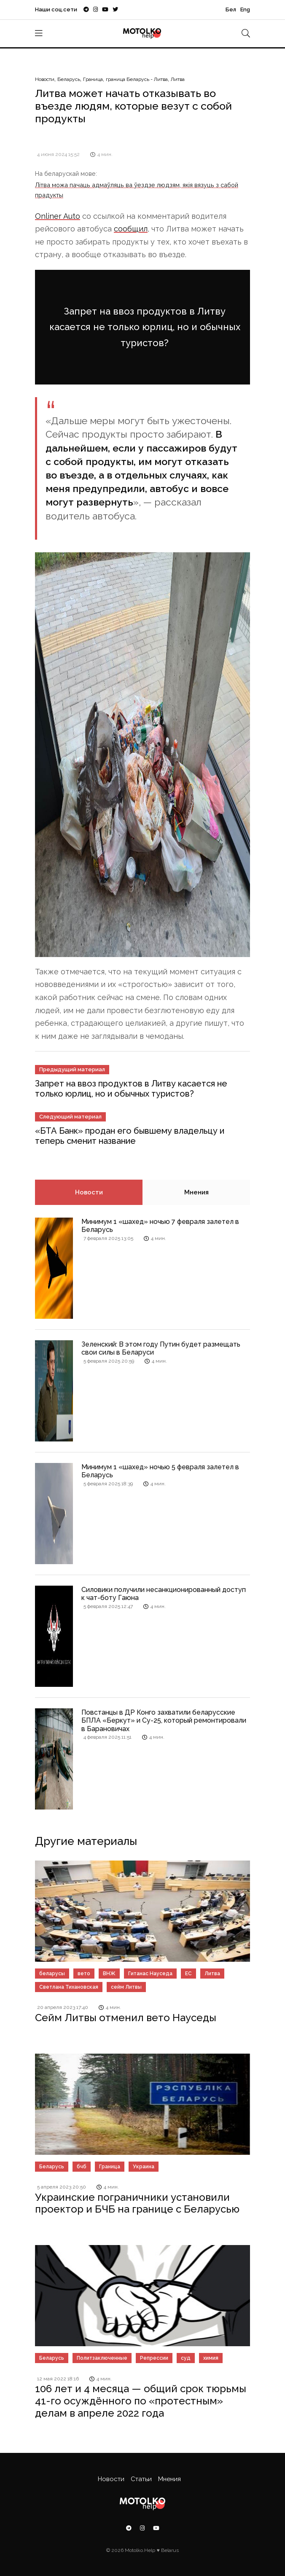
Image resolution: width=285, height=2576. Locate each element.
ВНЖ (109, 1973)
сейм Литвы (126, 1987)
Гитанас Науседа (150, 1973)
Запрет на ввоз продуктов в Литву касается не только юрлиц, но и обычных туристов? (144, 327)
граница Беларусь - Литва (137, 79)
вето (84, 1973)
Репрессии (154, 2358)
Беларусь (68, 79)
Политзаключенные (102, 2358)
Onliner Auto (57, 216)
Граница (93, 79)
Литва (178, 79)
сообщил (131, 228)
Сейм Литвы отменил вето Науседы (125, 2017)
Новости (44, 79)
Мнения (196, 1192)
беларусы (52, 1973)
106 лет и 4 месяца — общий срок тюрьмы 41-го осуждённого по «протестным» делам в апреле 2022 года (140, 2400)
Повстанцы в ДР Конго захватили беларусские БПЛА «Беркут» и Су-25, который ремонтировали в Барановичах (163, 1720)
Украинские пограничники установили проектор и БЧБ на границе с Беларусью (137, 2203)
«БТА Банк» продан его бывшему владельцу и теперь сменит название (129, 1136)
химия (210, 2358)
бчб (81, 2167)
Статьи (141, 2479)
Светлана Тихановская (68, 1987)
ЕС (188, 1973)
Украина (143, 2167)
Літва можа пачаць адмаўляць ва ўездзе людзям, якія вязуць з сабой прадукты (136, 190)
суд (186, 2358)
